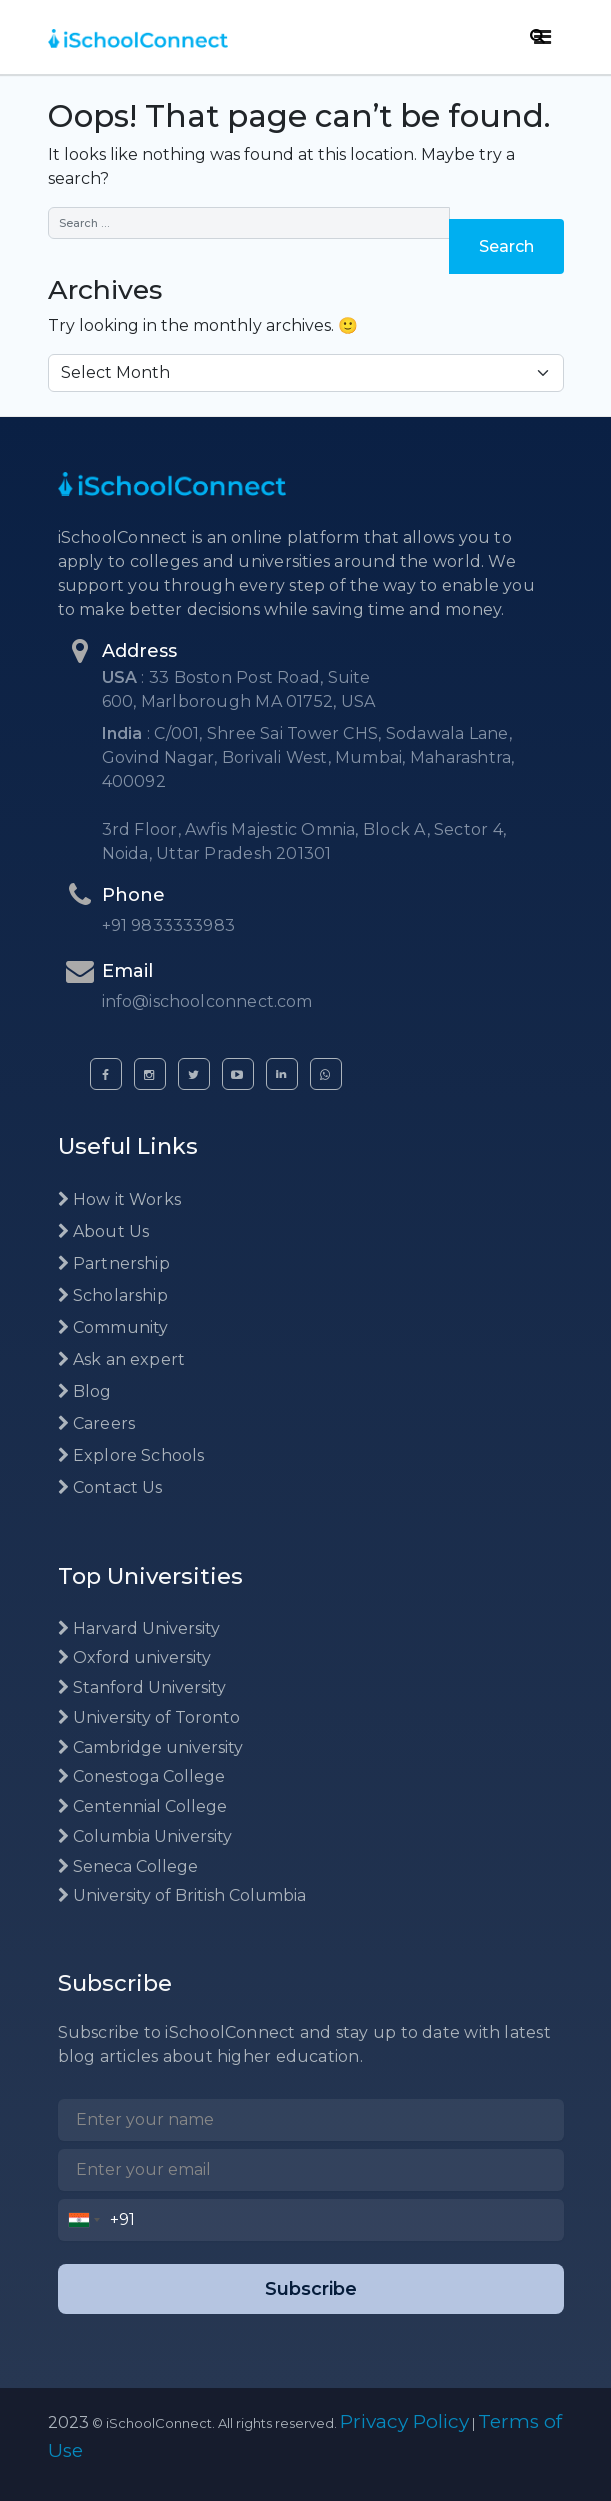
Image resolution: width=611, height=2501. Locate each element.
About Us (104, 1231)
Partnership (114, 1263)
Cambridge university (150, 1747)
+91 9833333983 (169, 925)
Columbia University (145, 1836)
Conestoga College (141, 1776)
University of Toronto (149, 1717)
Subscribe (311, 2289)
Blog (85, 1391)
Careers (97, 1423)
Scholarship (113, 1295)
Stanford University (142, 1687)
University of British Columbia (182, 1895)
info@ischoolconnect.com (207, 1001)
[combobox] (84, 2220)
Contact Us (110, 1487)
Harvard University (139, 1628)
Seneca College (128, 1866)
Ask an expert (122, 1359)
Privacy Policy (404, 2421)
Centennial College (142, 1806)
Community (113, 1327)
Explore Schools (131, 1455)
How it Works (120, 1199)
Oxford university (134, 1657)
